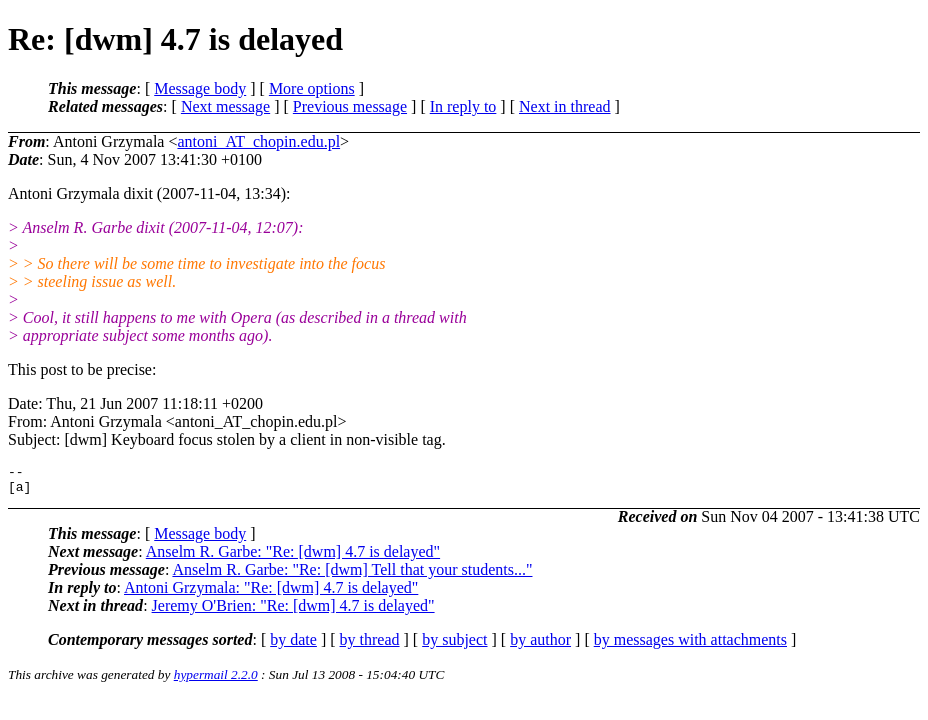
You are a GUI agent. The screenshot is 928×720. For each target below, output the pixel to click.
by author (540, 645)
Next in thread (565, 106)
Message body (200, 88)
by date (293, 645)
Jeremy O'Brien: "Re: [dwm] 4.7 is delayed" (293, 611)
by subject (454, 645)
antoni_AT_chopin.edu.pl (258, 141)
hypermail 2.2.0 (216, 680)
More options (312, 88)
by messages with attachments (690, 645)
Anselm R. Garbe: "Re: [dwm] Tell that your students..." (352, 575)
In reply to (463, 106)
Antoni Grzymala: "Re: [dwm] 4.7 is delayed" (271, 593)
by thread (370, 645)
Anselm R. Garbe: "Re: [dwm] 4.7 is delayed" (293, 557)
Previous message (350, 106)
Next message (225, 106)
